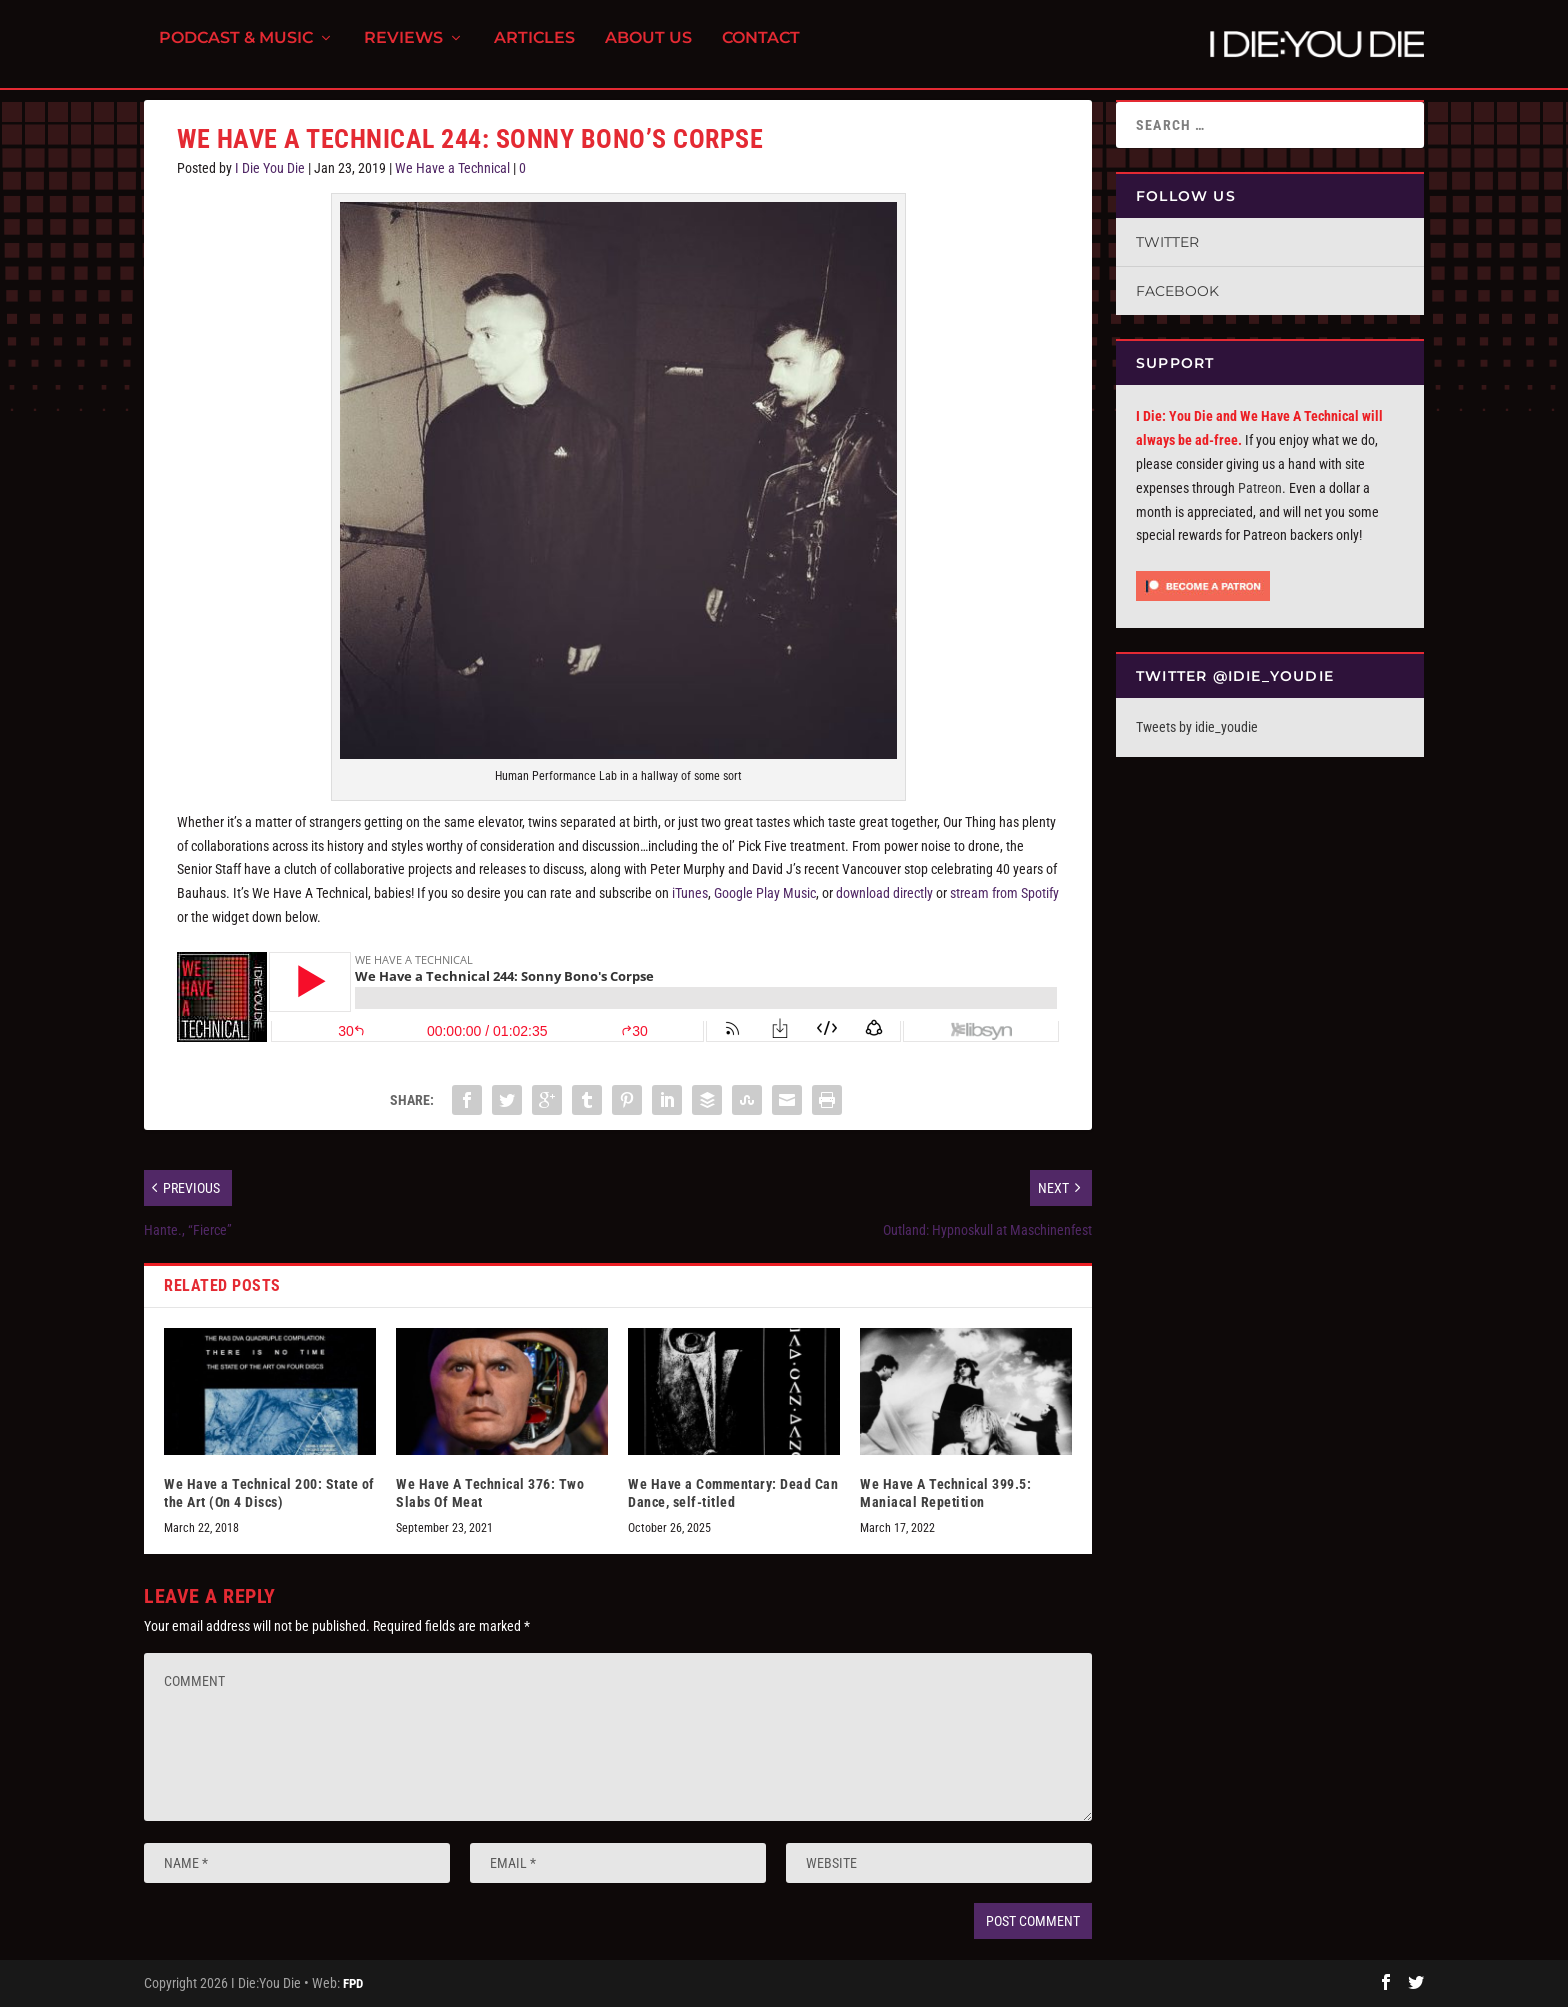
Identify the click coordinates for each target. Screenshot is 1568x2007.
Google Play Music (765, 893)
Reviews (403, 50)
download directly (884, 893)
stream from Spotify (1004, 893)
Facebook (1177, 291)
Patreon (1260, 488)
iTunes (690, 893)
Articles (534, 50)
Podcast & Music (236, 50)
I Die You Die (270, 168)
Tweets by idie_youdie (1197, 727)
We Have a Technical (452, 168)
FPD (353, 1983)
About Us (648, 50)
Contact (761, 50)
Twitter (1167, 242)
